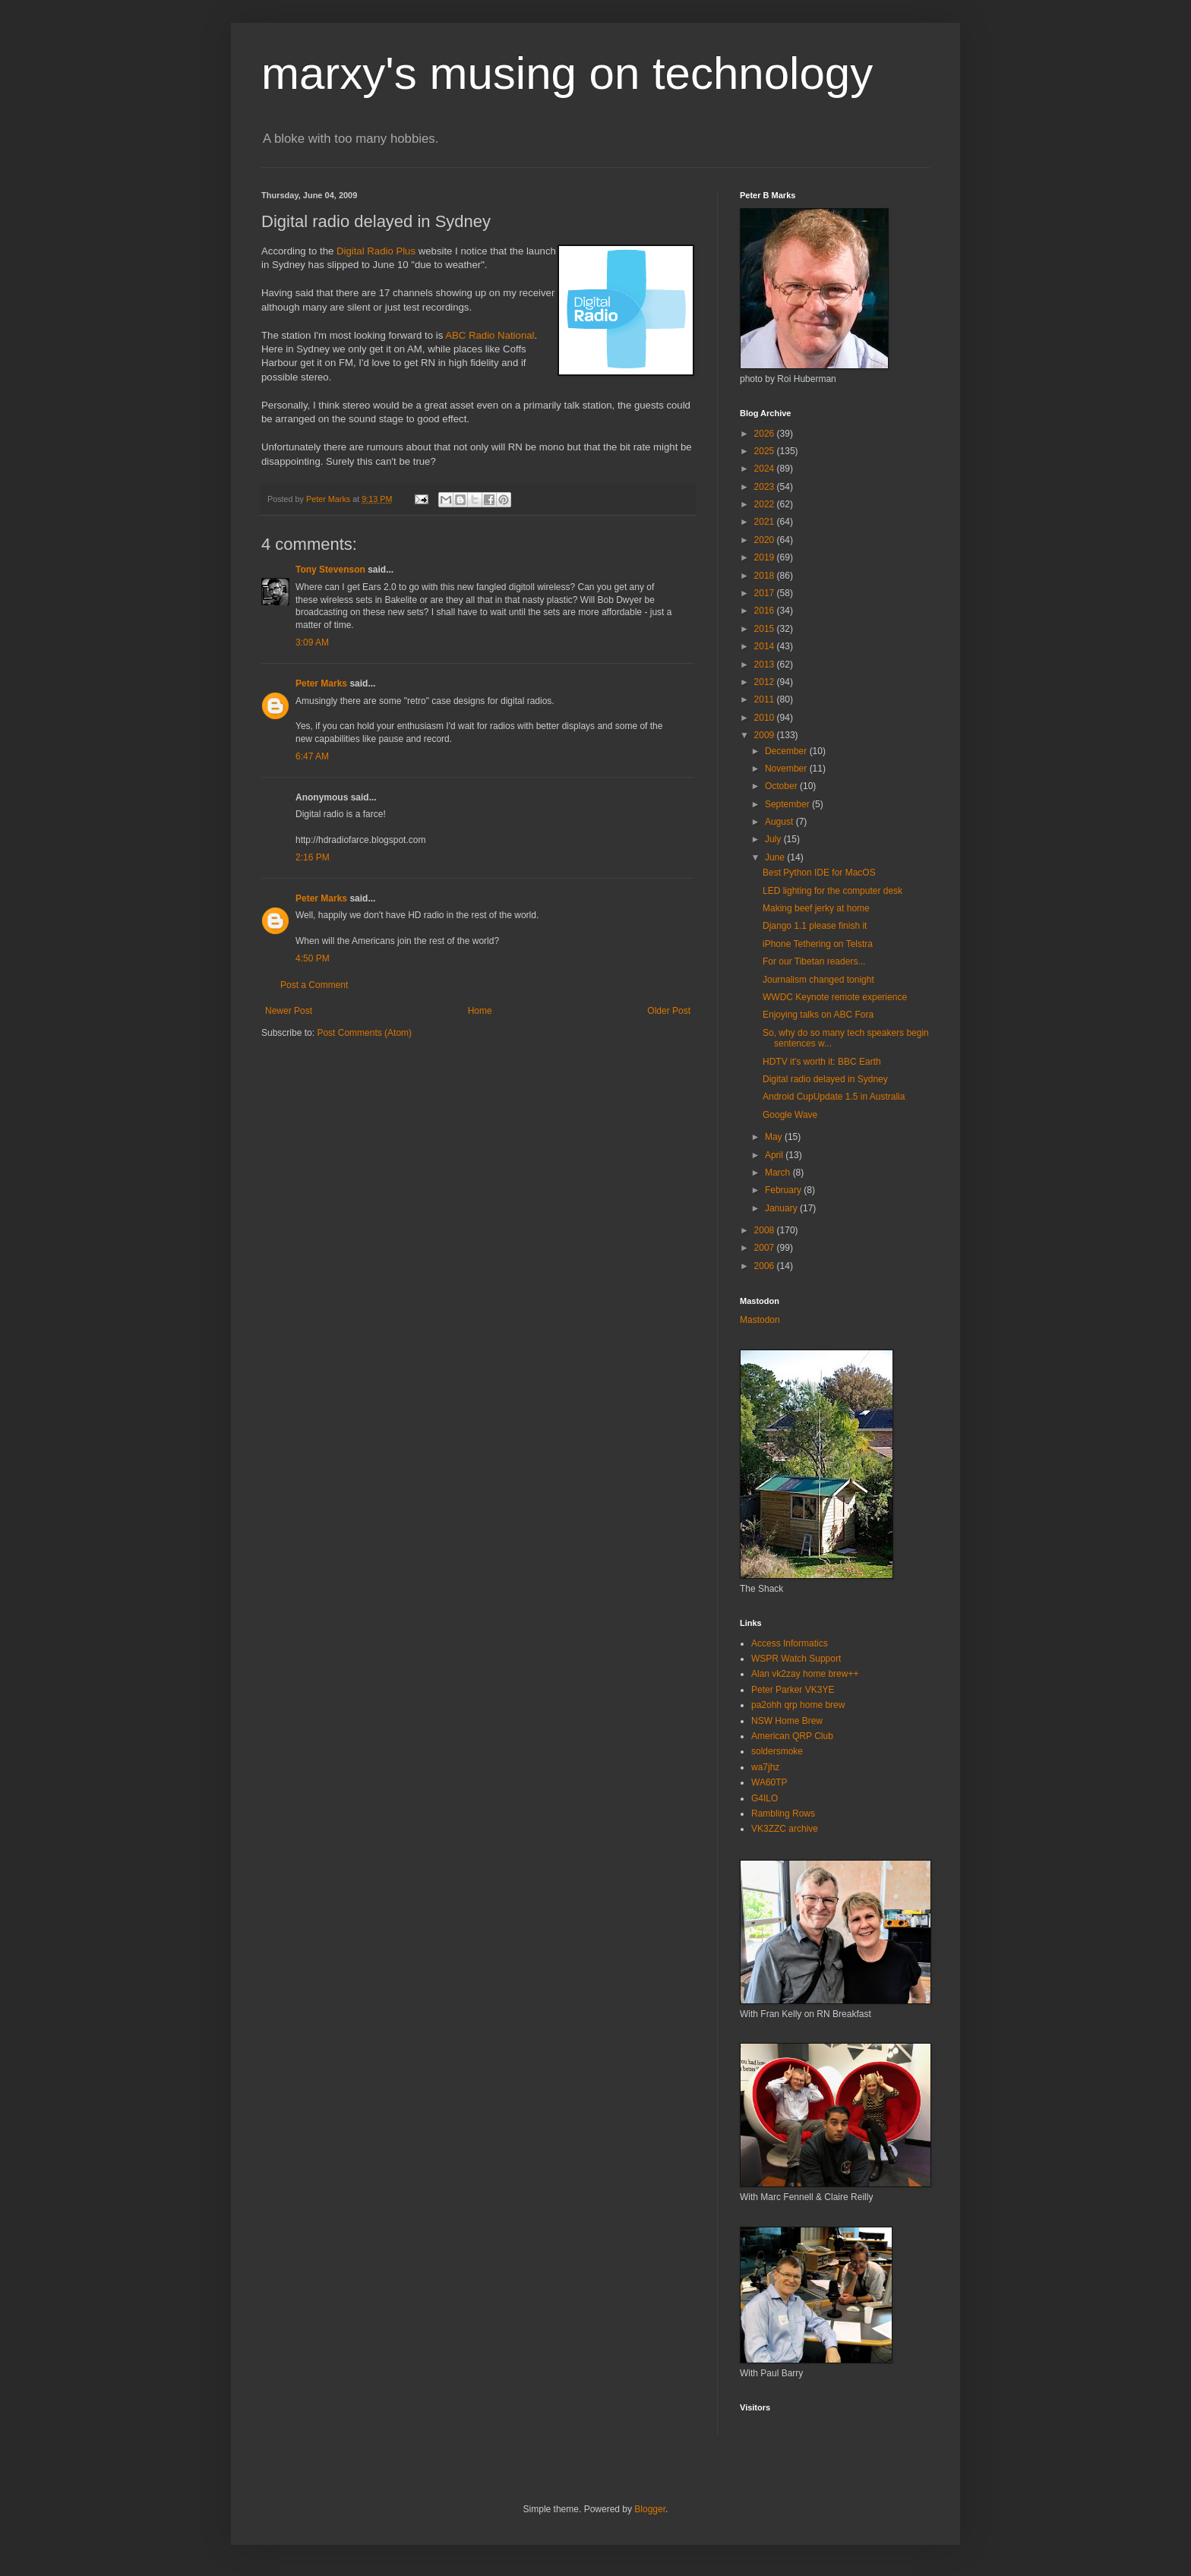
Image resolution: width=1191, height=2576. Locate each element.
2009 (765, 735)
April (775, 1155)
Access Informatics (789, 1643)
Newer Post (288, 1010)
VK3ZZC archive (784, 1828)
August (780, 821)
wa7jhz (765, 1767)
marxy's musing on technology (567, 73)
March (779, 1172)
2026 (765, 433)
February (784, 1190)
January (782, 1208)
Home (480, 1010)
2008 (765, 1230)
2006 (765, 1266)
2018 (765, 575)
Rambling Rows (783, 1813)
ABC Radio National (489, 335)
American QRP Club (792, 1736)
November (787, 768)
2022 (765, 504)
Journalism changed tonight (818, 979)
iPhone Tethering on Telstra (818, 944)
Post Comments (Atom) (364, 1033)
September (788, 804)
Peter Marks (321, 683)
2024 (765, 468)
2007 (765, 1247)
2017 (765, 593)
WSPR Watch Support (796, 1658)
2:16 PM (312, 857)
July (774, 839)
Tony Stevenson (330, 569)
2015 (765, 628)
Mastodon (760, 1320)
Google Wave (790, 1115)
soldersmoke (777, 1751)
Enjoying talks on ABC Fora (818, 1014)
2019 (765, 557)
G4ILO (764, 1798)
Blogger (649, 2509)
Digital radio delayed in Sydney (825, 1079)
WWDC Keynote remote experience (835, 997)
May (775, 1137)
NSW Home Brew (787, 1721)
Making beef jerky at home (816, 908)
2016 (765, 610)
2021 (765, 521)
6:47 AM (312, 756)
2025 (765, 451)
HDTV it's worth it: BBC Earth (822, 1061)
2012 (765, 682)
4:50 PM (312, 958)
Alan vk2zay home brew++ (804, 1673)
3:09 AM (312, 642)
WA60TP (769, 1782)
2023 (765, 486)
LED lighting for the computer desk (832, 891)
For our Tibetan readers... (814, 961)
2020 (765, 540)
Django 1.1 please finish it (815, 925)
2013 (765, 664)
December (787, 751)
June (776, 857)
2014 (765, 646)
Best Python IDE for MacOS (819, 872)
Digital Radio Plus (375, 251)
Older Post (668, 1010)
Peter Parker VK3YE (792, 1689)
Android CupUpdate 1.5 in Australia (834, 1096)
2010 (765, 717)
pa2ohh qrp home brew (798, 1705)
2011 (765, 699)
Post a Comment (314, 985)
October (782, 786)
